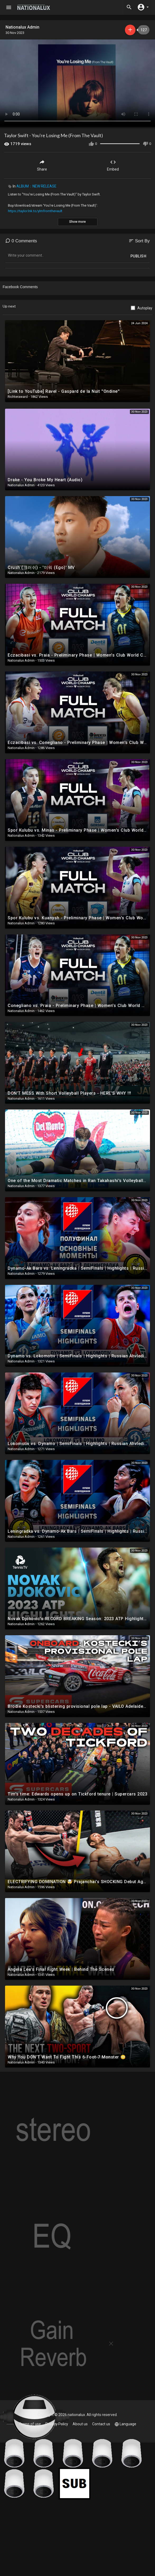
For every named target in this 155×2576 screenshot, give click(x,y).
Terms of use (30, 2424)
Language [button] (125, 2424)
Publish (138, 256)
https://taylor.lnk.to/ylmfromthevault (35, 211)
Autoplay (144, 308)
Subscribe (130, 30)
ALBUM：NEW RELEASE (36, 186)
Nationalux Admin (22, 27)
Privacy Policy (56, 2424)
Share (42, 165)
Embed (113, 165)
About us (80, 2424)
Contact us (101, 2424)
